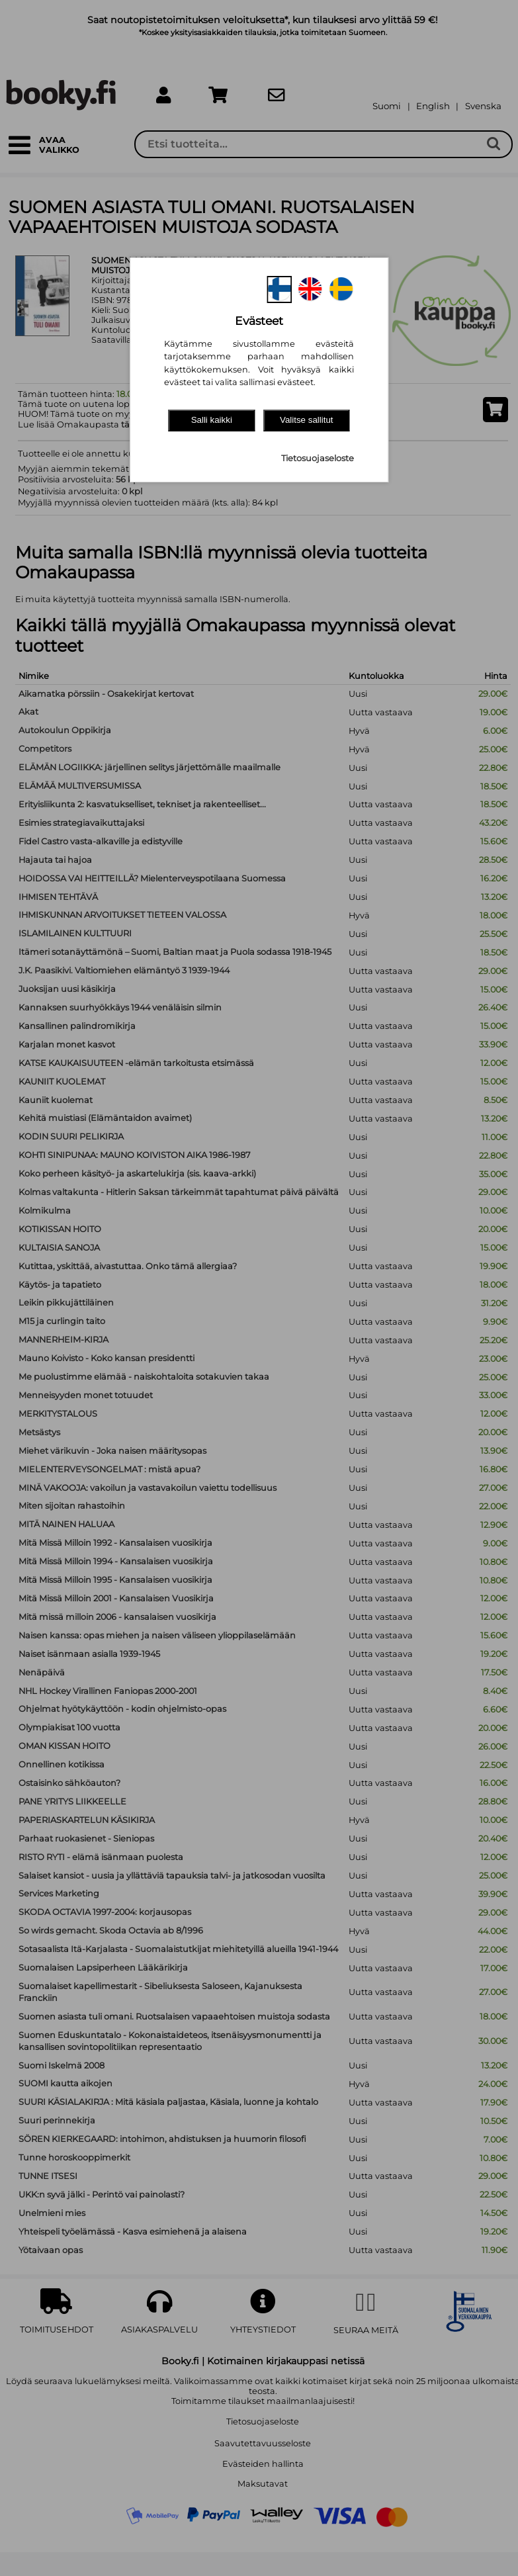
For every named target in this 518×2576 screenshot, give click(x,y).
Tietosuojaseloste (317, 458)
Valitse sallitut (306, 420)
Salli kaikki (211, 420)
